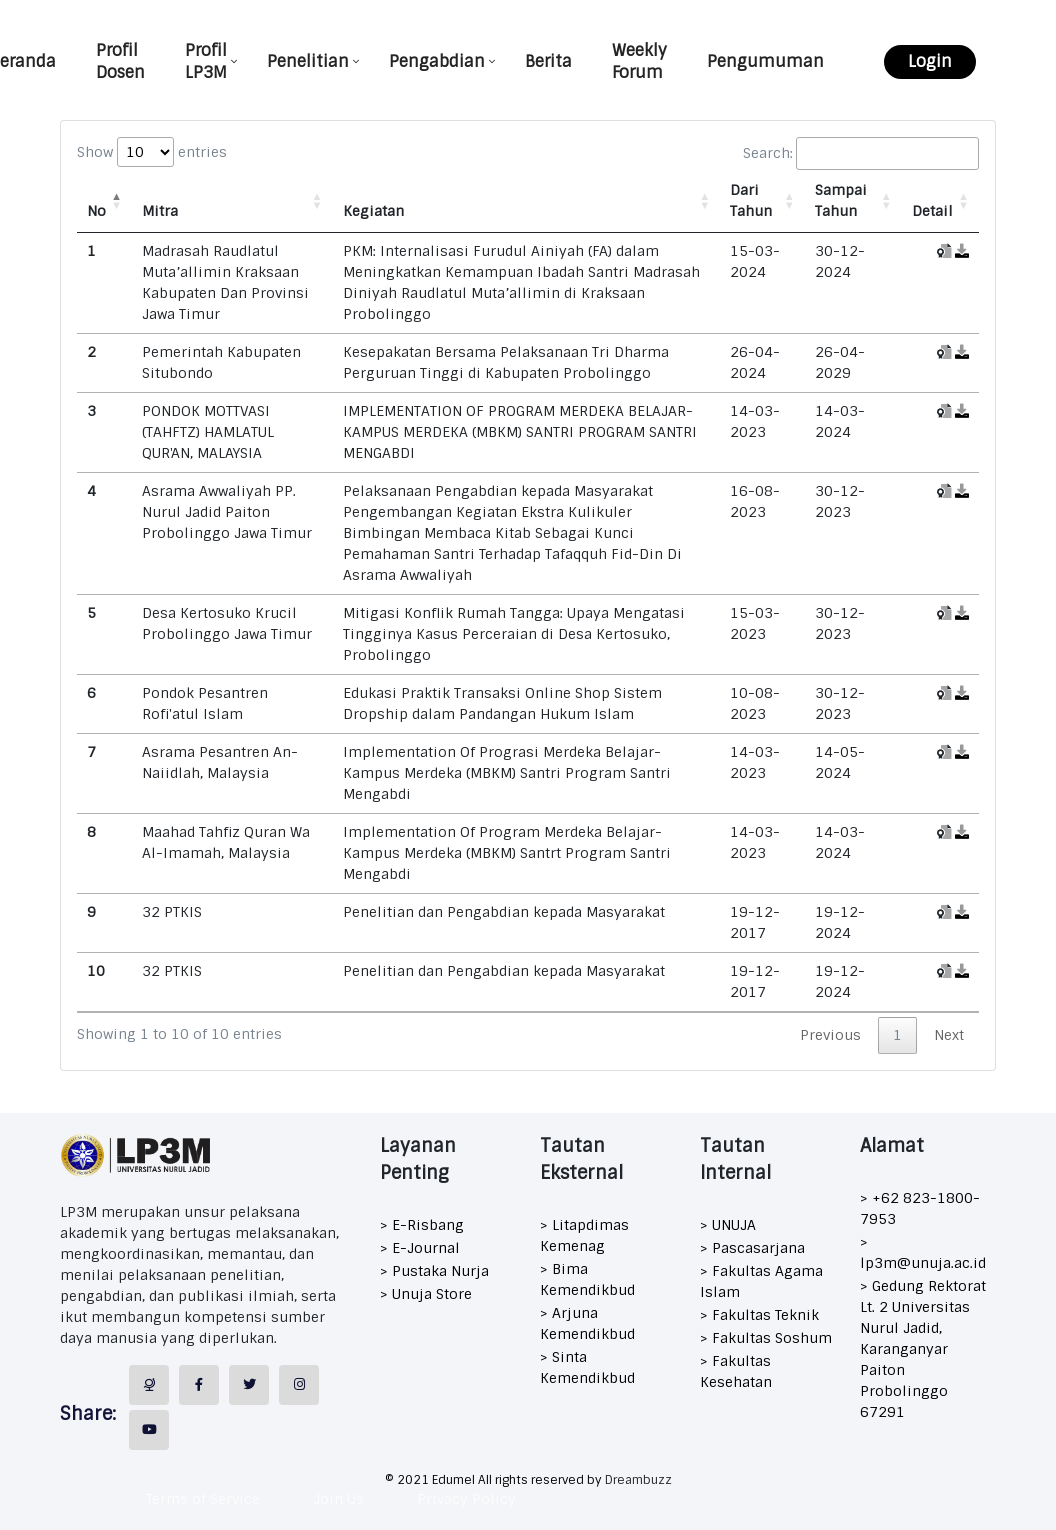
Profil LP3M (206, 61)
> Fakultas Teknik (759, 1315)
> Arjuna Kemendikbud (587, 1323)
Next (949, 1035)
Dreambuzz (638, 1480)
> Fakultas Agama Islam (761, 1281)
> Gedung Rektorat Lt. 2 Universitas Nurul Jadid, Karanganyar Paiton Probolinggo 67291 (923, 1349)
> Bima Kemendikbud (587, 1279)
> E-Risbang (422, 1225)
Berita (548, 61)
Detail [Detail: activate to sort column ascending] (932, 211)
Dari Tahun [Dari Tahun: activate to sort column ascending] (751, 200)
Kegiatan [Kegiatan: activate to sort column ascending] (373, 211)
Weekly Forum (639, 61)
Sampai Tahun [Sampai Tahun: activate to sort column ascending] (841, 200)
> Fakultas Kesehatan (736, 1371)
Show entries (152, 152)
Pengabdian (437, 61)
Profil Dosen (120, 61)
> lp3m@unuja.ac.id (923, 1252)
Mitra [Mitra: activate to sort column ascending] (160, 211)
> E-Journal (420, 1248)
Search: (861, 153)
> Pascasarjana (752, 1248)
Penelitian (308, 61)
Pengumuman (765, 61)
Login (930, 61)
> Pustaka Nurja (434, 1271)
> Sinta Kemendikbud (587, 1367)
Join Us (338, 1499)
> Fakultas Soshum (766, 1338)
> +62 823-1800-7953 (920, 1208)
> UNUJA (728, 1225)
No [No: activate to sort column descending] (96, 211)
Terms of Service (203, 1499)
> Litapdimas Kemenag (584, 1235)
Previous (830, 1035)
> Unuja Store (426, 1294)
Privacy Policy (466, 1499)
